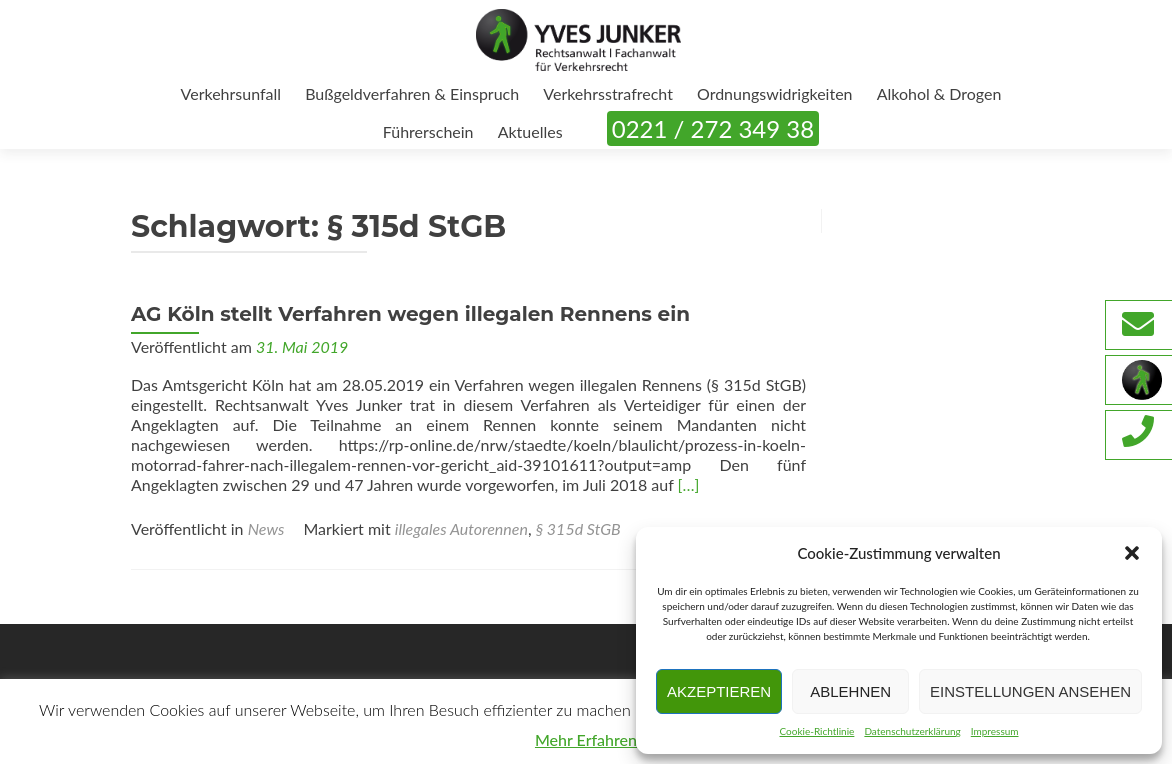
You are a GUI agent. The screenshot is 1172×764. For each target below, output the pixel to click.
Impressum (995, 731)
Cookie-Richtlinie (816, 731)
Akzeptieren (719, 691)
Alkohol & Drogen (939, 93)
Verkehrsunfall (231, 93)
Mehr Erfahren (586, 739)
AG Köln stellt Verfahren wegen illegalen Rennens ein (410, 314)
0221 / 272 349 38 (713, 128)
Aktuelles (530, 131)
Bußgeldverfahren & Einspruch (412, 93)
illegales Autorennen (461, 528)
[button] (1132, 553)
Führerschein (428, 131)
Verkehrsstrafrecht (608, 93)
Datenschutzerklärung (912, 731)
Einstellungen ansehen (1030, 691)
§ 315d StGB (578, 528)
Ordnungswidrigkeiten (775, 93)
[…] (689, 484)
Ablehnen (850, 691)
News (266, 528)
